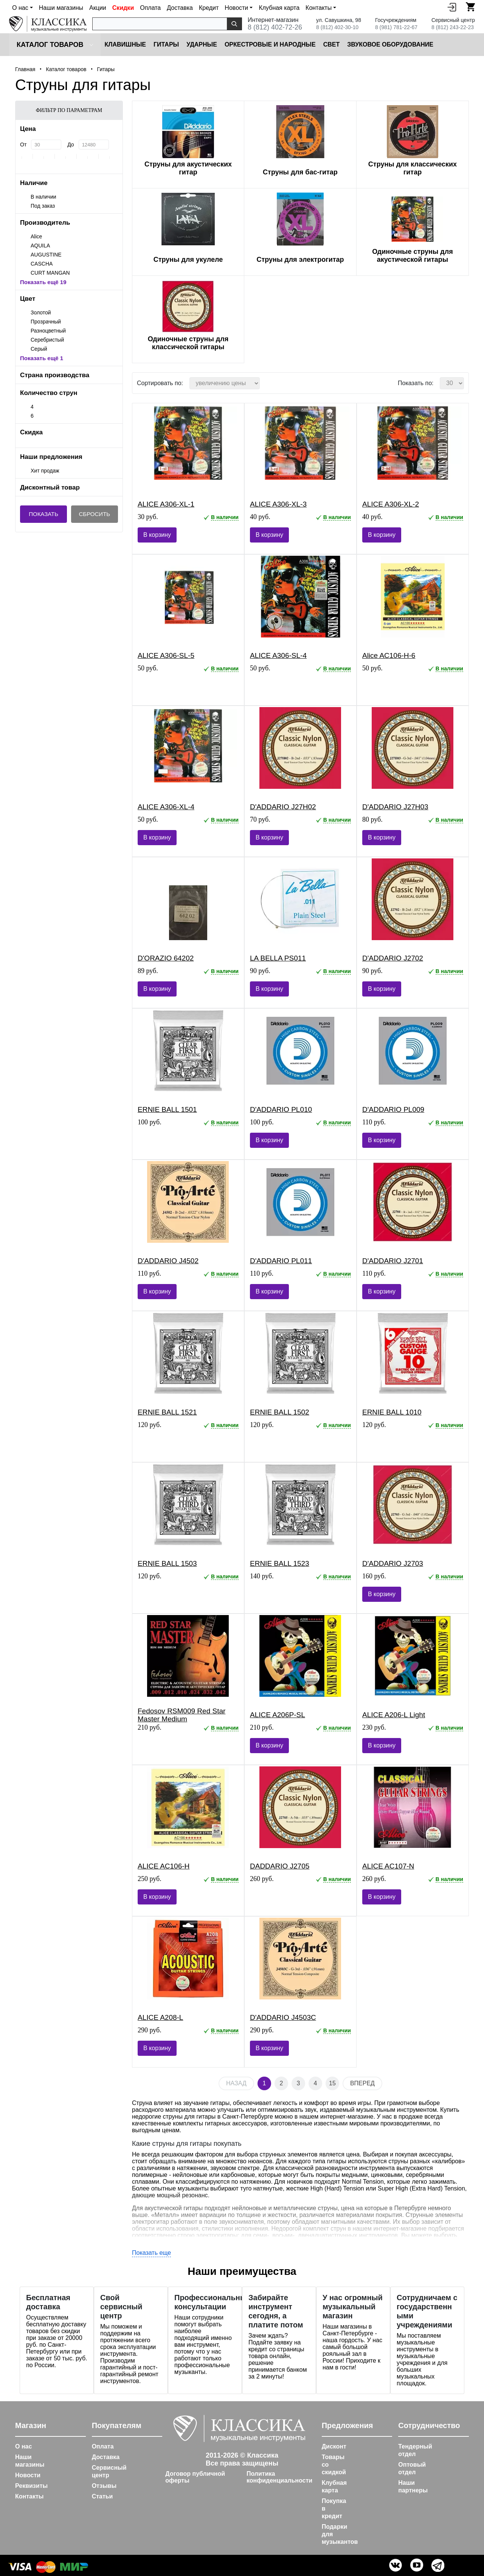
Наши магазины (61, 8)
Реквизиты (31, 2486)
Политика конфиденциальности (279, 2477)
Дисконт (334, 2446)
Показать (43, 514)
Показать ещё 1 (41, 358)
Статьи (102, 2496)
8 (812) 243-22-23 (452, 27)
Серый (39, 349)
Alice (36, 236)
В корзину (157, 535)
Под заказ (43, 206)
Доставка (180, 8)
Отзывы (104, 2486)
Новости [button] (236, 8)
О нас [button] (20, 8)
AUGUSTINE (46, 255)
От (23, 144)
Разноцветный (48, 331)
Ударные (201, 44)
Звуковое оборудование (390, 44)
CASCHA (42, 264)
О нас (23, 2446)
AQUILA (40, 246)
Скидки (123, 8)
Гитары (166, 44)
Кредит (209, 8)
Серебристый (47, 340)
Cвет (331, 44)
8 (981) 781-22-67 (396, 27)
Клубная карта (279, 8)
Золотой (41, 312)
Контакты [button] (319, 8)
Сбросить (94, 514)
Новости (27, 2475)
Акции (97, 8)
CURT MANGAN (50, 273)
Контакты (29, 2496)
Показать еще (151, 2253)
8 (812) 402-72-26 (275, 27)
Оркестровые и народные (270, 44)
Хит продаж (45, 471)
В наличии (43, 197)
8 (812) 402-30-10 (337, 27)
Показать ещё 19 (43, 282)
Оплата (150, 8)
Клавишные (125, 44)
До (70, 144)
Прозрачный (46, 322)
